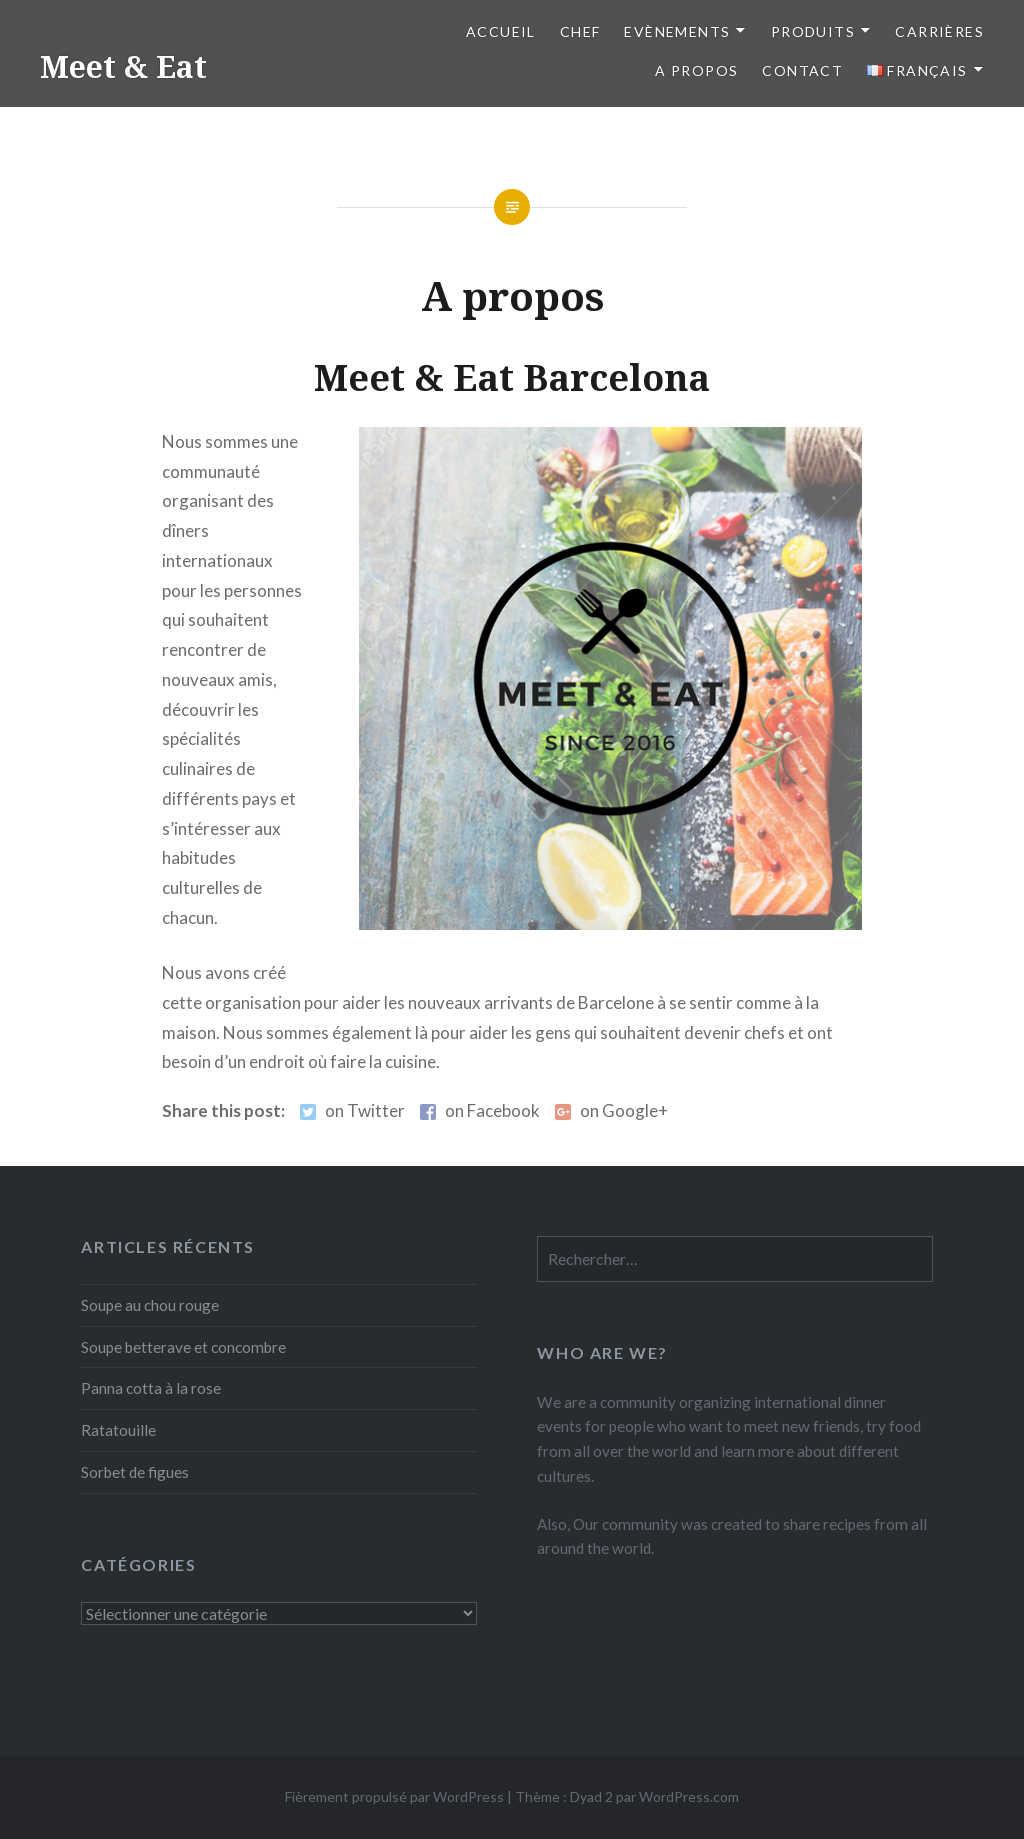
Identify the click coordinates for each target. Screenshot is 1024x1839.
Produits (813, 31)
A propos (696, 70)
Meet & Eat (123, 66)
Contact (802, 70)
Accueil (501, 31)
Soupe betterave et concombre (183, 1347)
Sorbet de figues (135, 1472)
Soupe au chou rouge (150, 1305)
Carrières (939, 31)
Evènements (677, 31)
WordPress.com (689, 1796)
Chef (580, 31)
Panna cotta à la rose (151, 1388)
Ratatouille (118, 1430)
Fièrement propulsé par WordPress (394, 1796)
